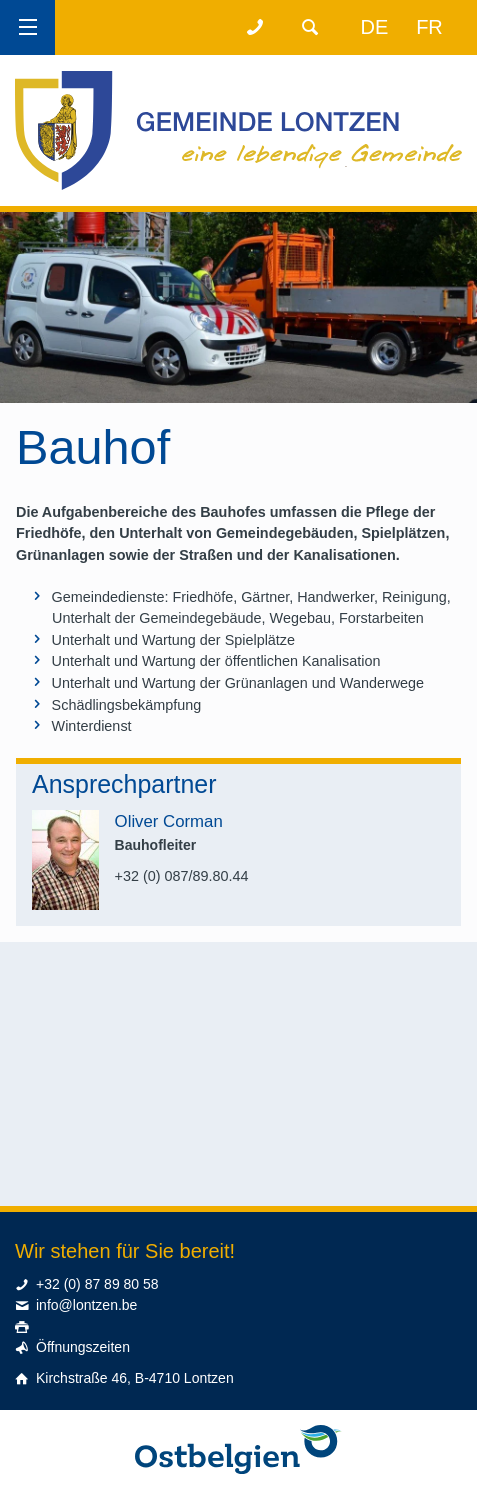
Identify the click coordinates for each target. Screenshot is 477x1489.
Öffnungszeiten (83, 1347)
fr (429, 27)
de (375, 27)
